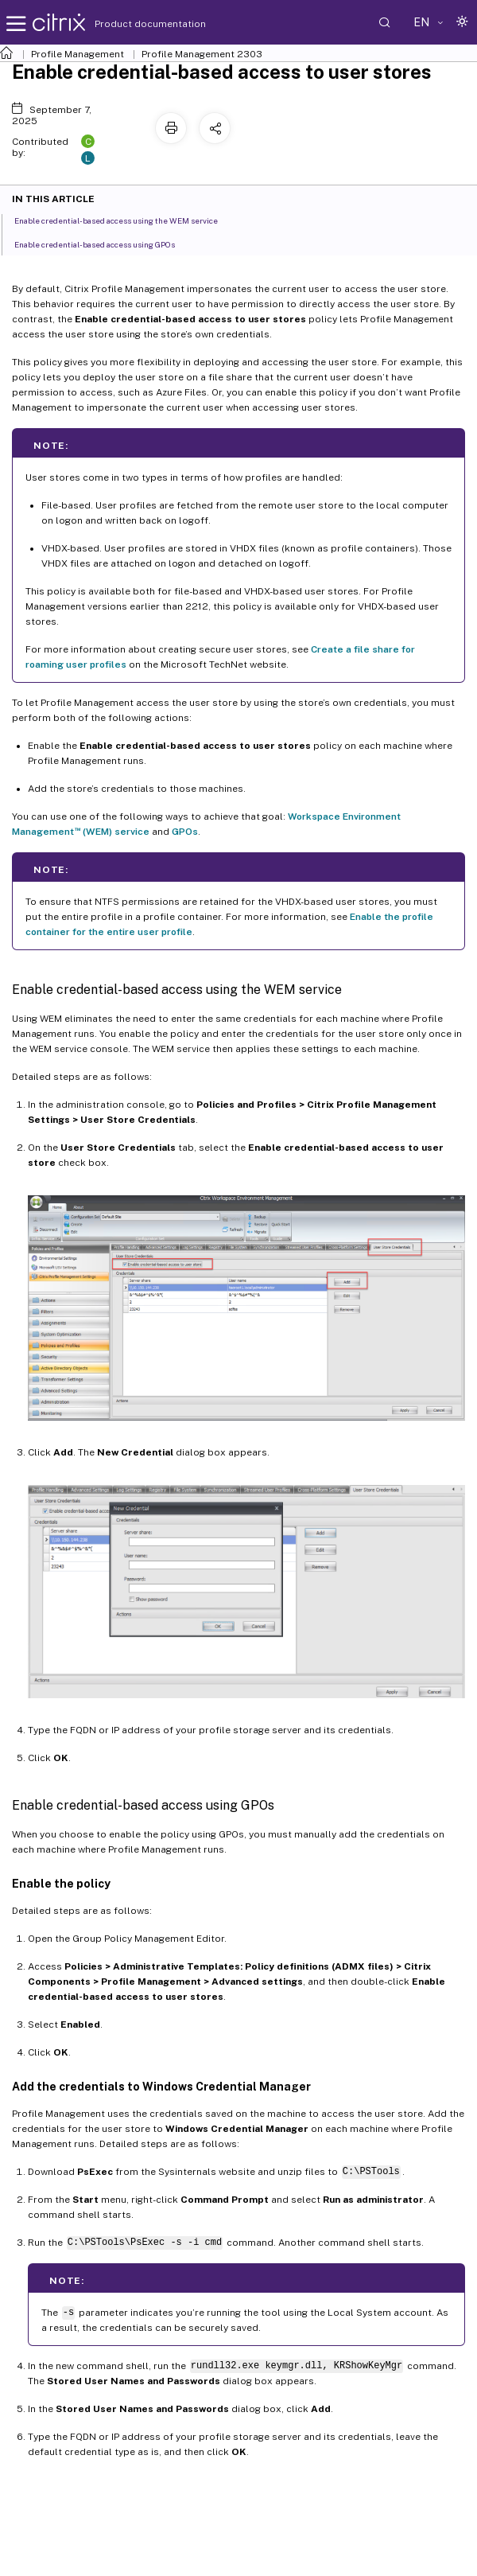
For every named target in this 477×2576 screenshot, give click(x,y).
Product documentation (130, 23)
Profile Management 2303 (202, 54)
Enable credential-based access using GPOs (103, 243)
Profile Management (77, 54)
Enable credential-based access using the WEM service (124, 219)
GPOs (185, 831)
